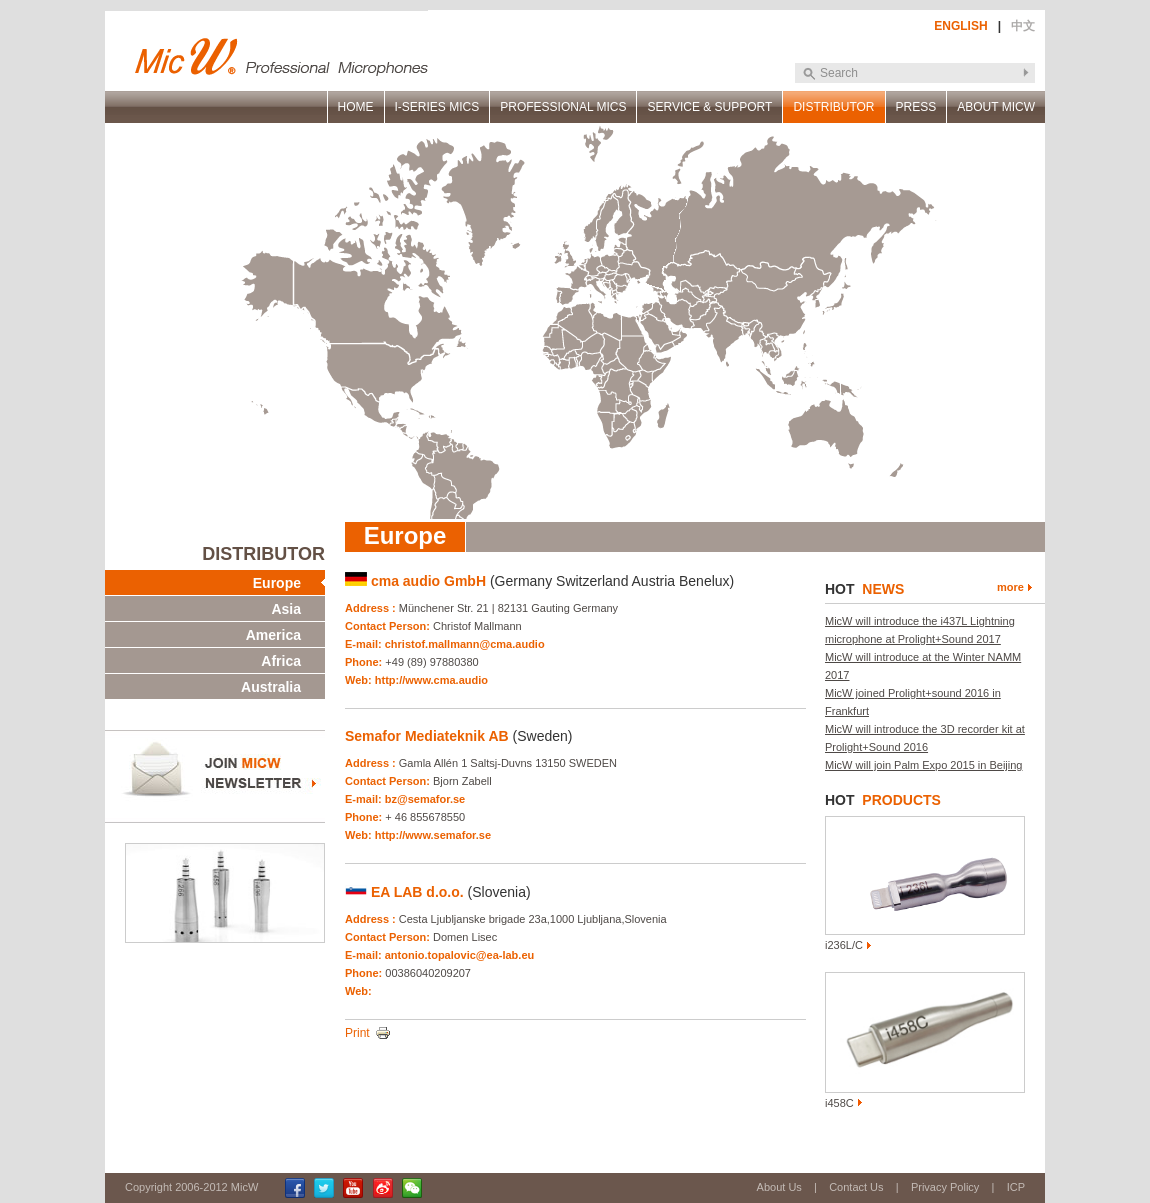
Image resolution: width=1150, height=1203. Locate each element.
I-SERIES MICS (437, 107)
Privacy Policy (945, 1187)
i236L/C (844, 945)
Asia (286, 609)
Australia (271, 687)
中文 (1023, 26)
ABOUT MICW (996, 107)
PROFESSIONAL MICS (563, 107)
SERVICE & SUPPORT (709, 107)
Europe (277, 583)
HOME (356, 107)
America (273, 635)
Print (357, 1033)
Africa (281, 661)
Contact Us (856, 1187)
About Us (779, 1187)
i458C (839, 1103)
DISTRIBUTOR (833, 107)
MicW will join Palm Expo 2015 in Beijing (923, 765)
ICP (1016, 1187)
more (1010, 587)
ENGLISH (960, 26)
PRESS (916, 107)
